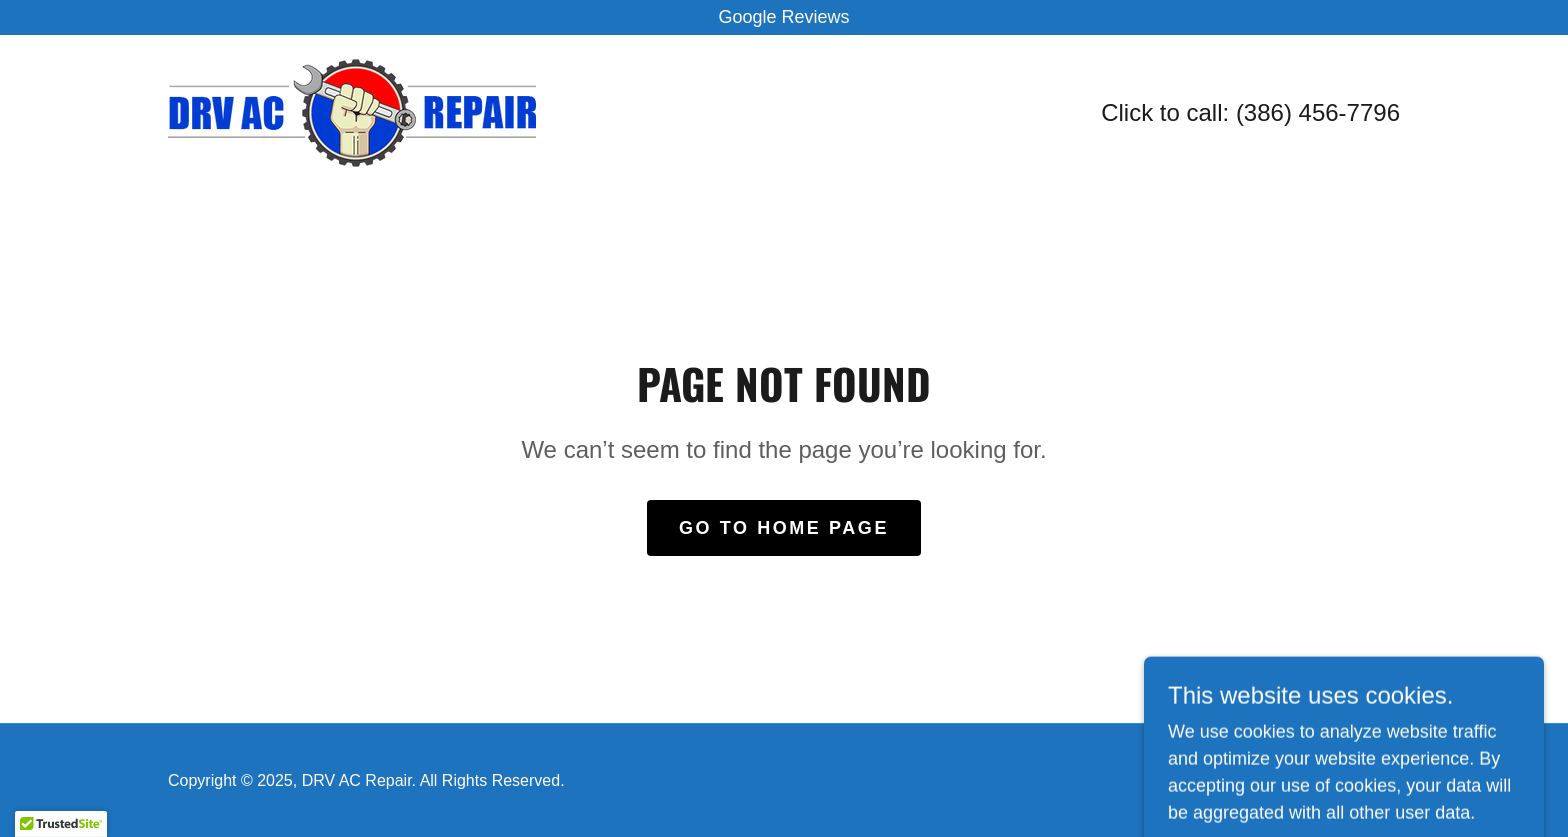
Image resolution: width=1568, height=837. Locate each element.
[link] (352, 112)
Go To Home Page (784, 528)
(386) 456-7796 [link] (1318, 112)
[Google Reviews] (784, 17)
